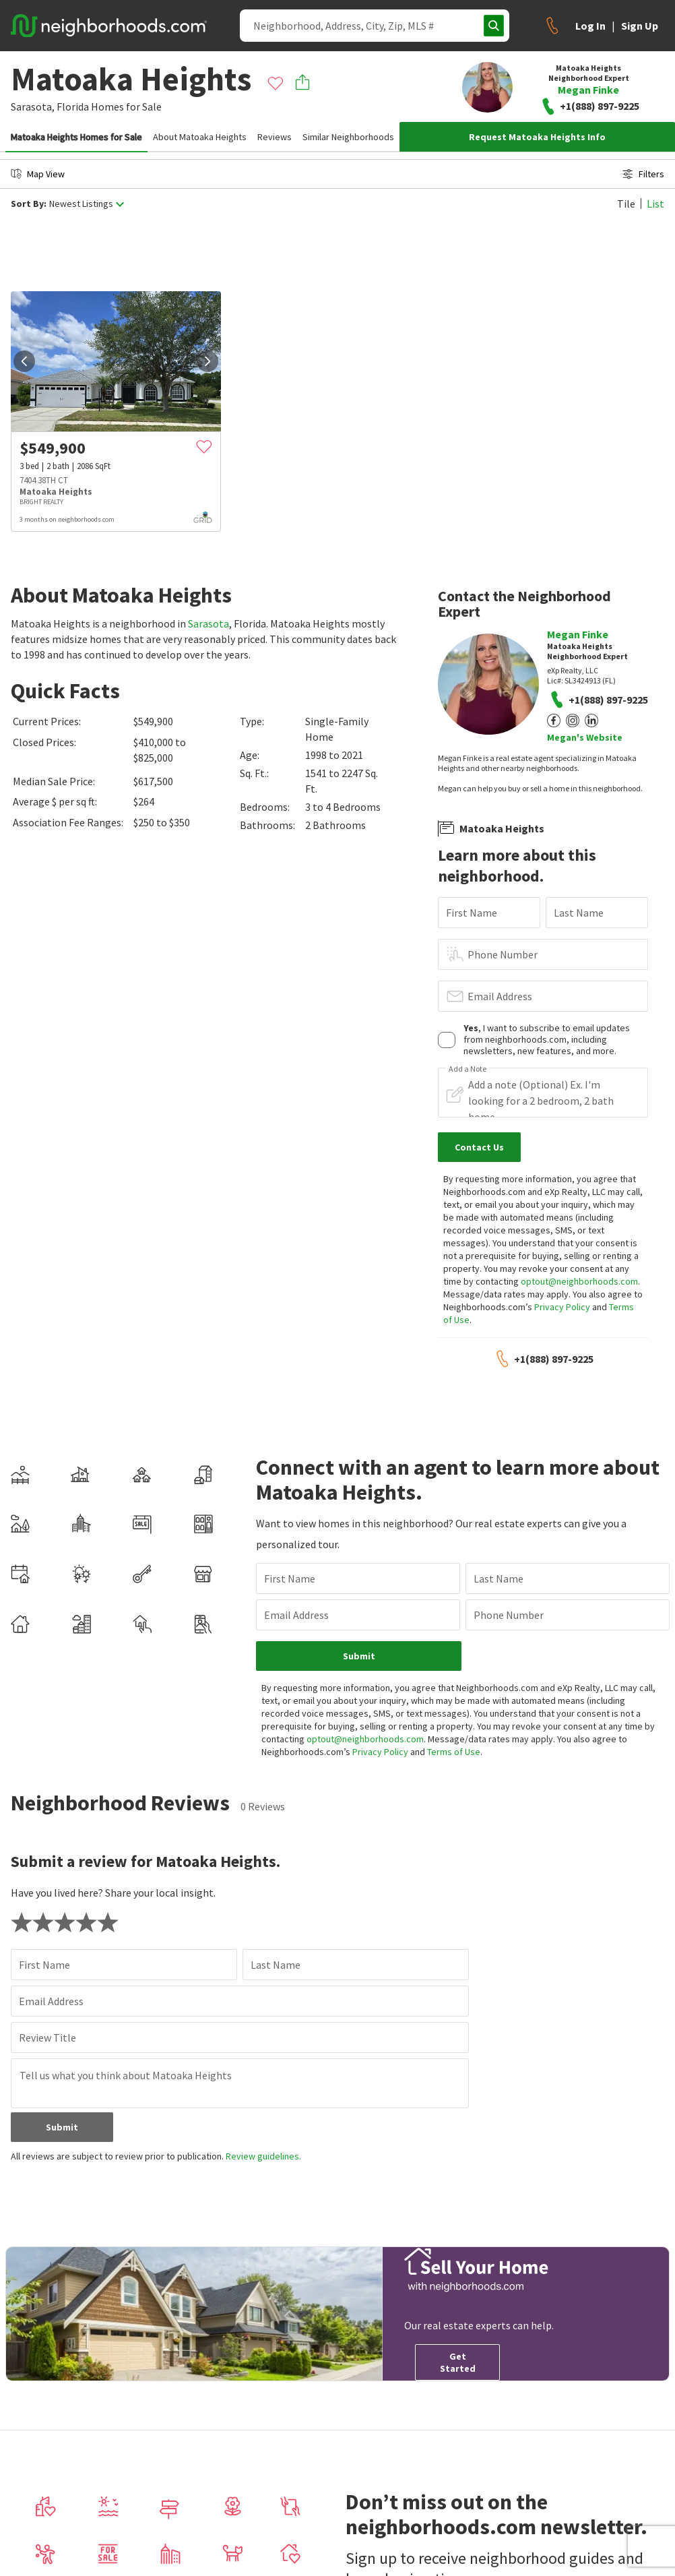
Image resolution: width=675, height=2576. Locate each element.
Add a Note (467, 1069)
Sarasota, (33, 106)
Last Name (579, 912)
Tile (626, 203)
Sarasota (208, 623)
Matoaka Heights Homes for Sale (76, 137)
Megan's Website (584, 737)
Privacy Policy (562, 1307)
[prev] (24, 361)
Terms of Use (453, 1752)
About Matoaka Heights (200, 137)
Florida (73, 106)
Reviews (274, 137)
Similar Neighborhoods (348, 137)
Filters (643, 174)
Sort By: (28, 204)
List (655, 203)
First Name (471, 912)
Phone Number (503, 954)
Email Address (500, 996)
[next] (207, 361)
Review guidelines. (263, 2156)
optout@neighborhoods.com (579, 1281)
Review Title (47, 2037)
